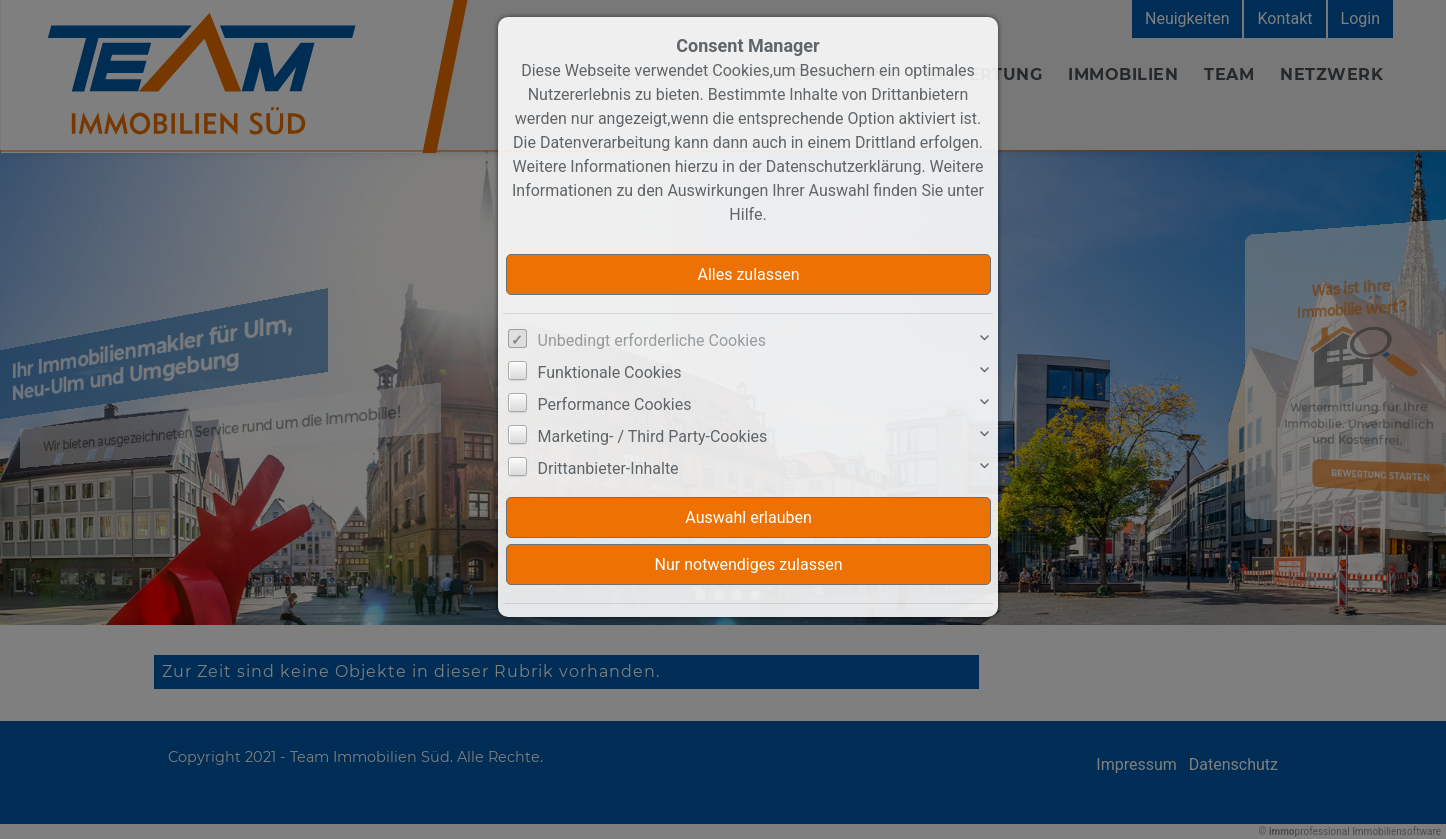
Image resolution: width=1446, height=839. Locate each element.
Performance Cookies (615, 404)
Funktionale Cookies (610, 372)
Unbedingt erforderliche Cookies (652, 340)
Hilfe (745, 214)
